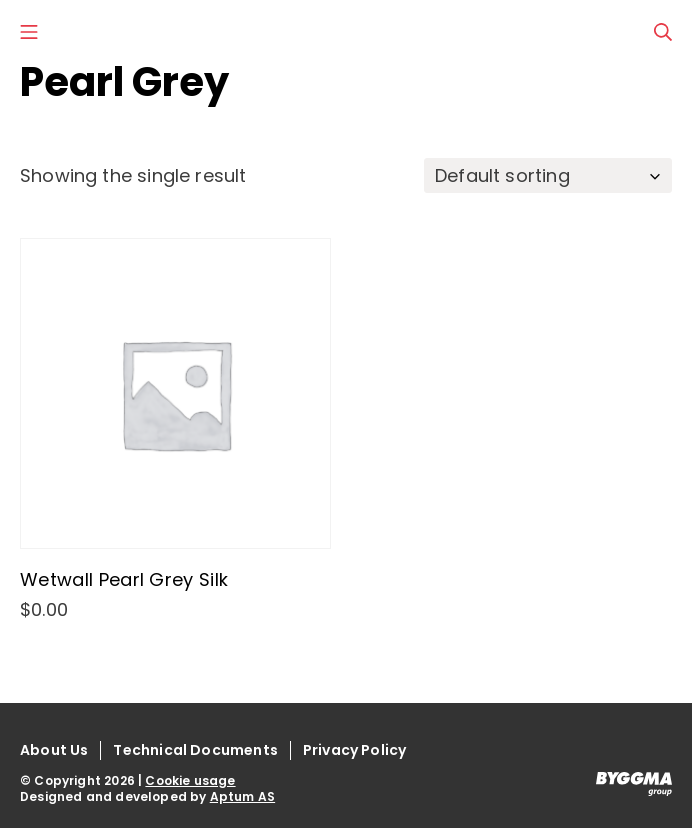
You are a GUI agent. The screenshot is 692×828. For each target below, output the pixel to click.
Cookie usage (190, 780)
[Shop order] (548, 175)
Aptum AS (242, 796)
